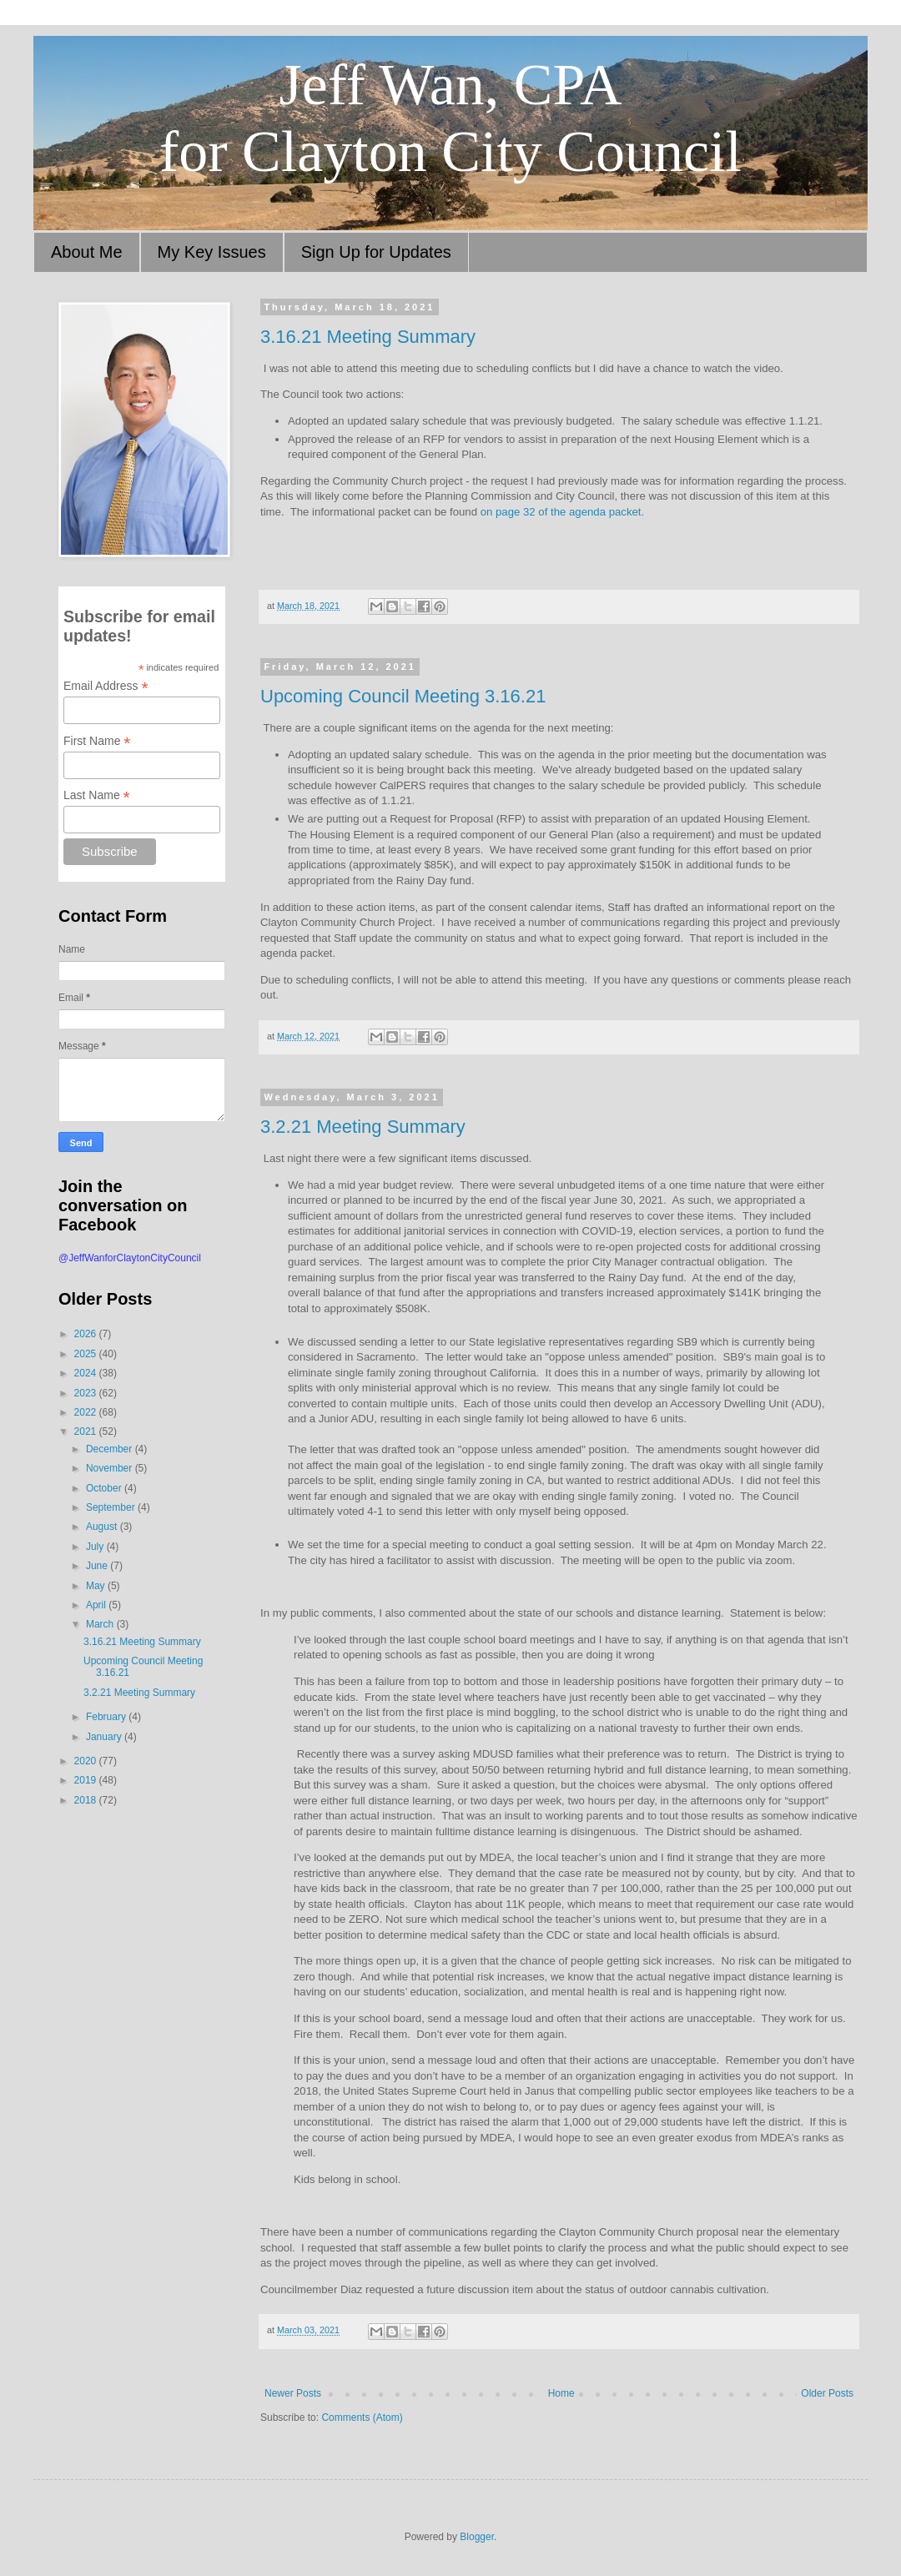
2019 (86, 1780)
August (103, 1526)
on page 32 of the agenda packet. (563, 512)
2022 (86, 1412)
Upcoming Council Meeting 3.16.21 (403, 696)
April (97, 1605)
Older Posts (827, 2393)
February (107, 1717)
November (110, 1468)
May (97, 1586)
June (98, 1566)
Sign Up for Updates (376, 252)
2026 (86, 1334)
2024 (86, 1373)
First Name (97, 741)
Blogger (477, 2537)
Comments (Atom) (361, 2417)
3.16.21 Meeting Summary (368, 336)
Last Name (96, 795)
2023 (86, 1393)
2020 (86, 1761)
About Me (87, 252)
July (96, 1546)
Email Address (105, 686)
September (112, 1507)
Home (561, 2393)
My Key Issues (212, 252)
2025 (86, 1354)
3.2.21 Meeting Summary (363, 1126)
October (105, 1488)
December (110, 1449)
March (101, 1624)
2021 (86, 1431)
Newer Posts (292, 2393)
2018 (86, 1800)
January (105, 1737)
